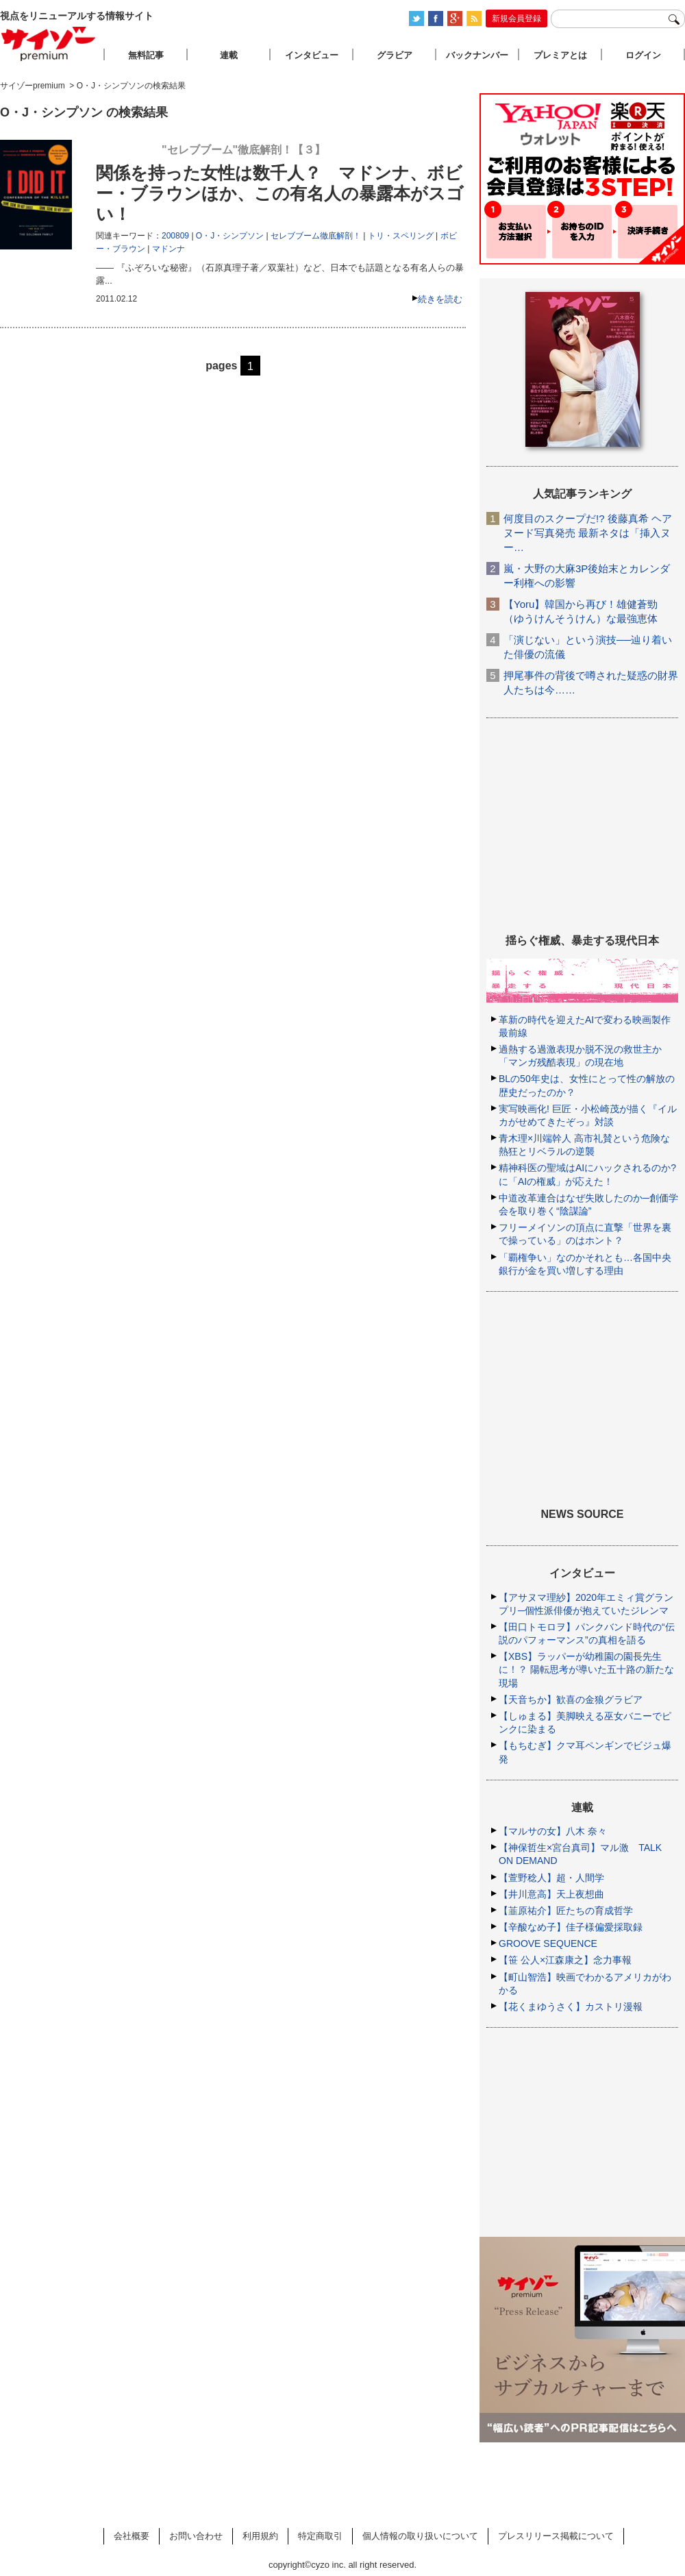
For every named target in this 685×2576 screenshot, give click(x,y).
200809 (175, 236)
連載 (229, 55)
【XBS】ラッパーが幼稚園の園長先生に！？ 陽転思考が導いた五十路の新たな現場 (586, 1669)
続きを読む (440, 299)
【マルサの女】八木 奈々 (553, 1831)
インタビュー (311, 55)
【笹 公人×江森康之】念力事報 (565, 1959)
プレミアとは (560, 55)
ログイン (643, 55)
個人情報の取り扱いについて (420, 2536)
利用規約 (260, 2536)
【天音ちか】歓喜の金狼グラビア (571, 1699)
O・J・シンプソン (230, 236)
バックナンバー (477, 55)
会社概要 (131, 2536)
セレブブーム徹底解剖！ (316, 236)
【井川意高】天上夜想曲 (551, 1894)
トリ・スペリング (401, 236)
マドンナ (168, 249)
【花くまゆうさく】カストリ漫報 (571, 2006)
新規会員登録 (516, 18)
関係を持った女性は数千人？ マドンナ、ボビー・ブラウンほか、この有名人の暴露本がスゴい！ (280, 193)
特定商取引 (320, 2536)
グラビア (394, 55)
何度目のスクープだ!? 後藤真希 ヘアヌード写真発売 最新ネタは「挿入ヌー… (587, 533)
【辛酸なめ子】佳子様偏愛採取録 (571, 1927)
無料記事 (146, 55)
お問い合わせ (196, 2536)
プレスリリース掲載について (556, 2536)
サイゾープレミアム (48, 43)
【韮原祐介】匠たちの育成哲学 (566, 1910)
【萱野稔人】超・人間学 (551, 1877)
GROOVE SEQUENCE (548, 1943)
